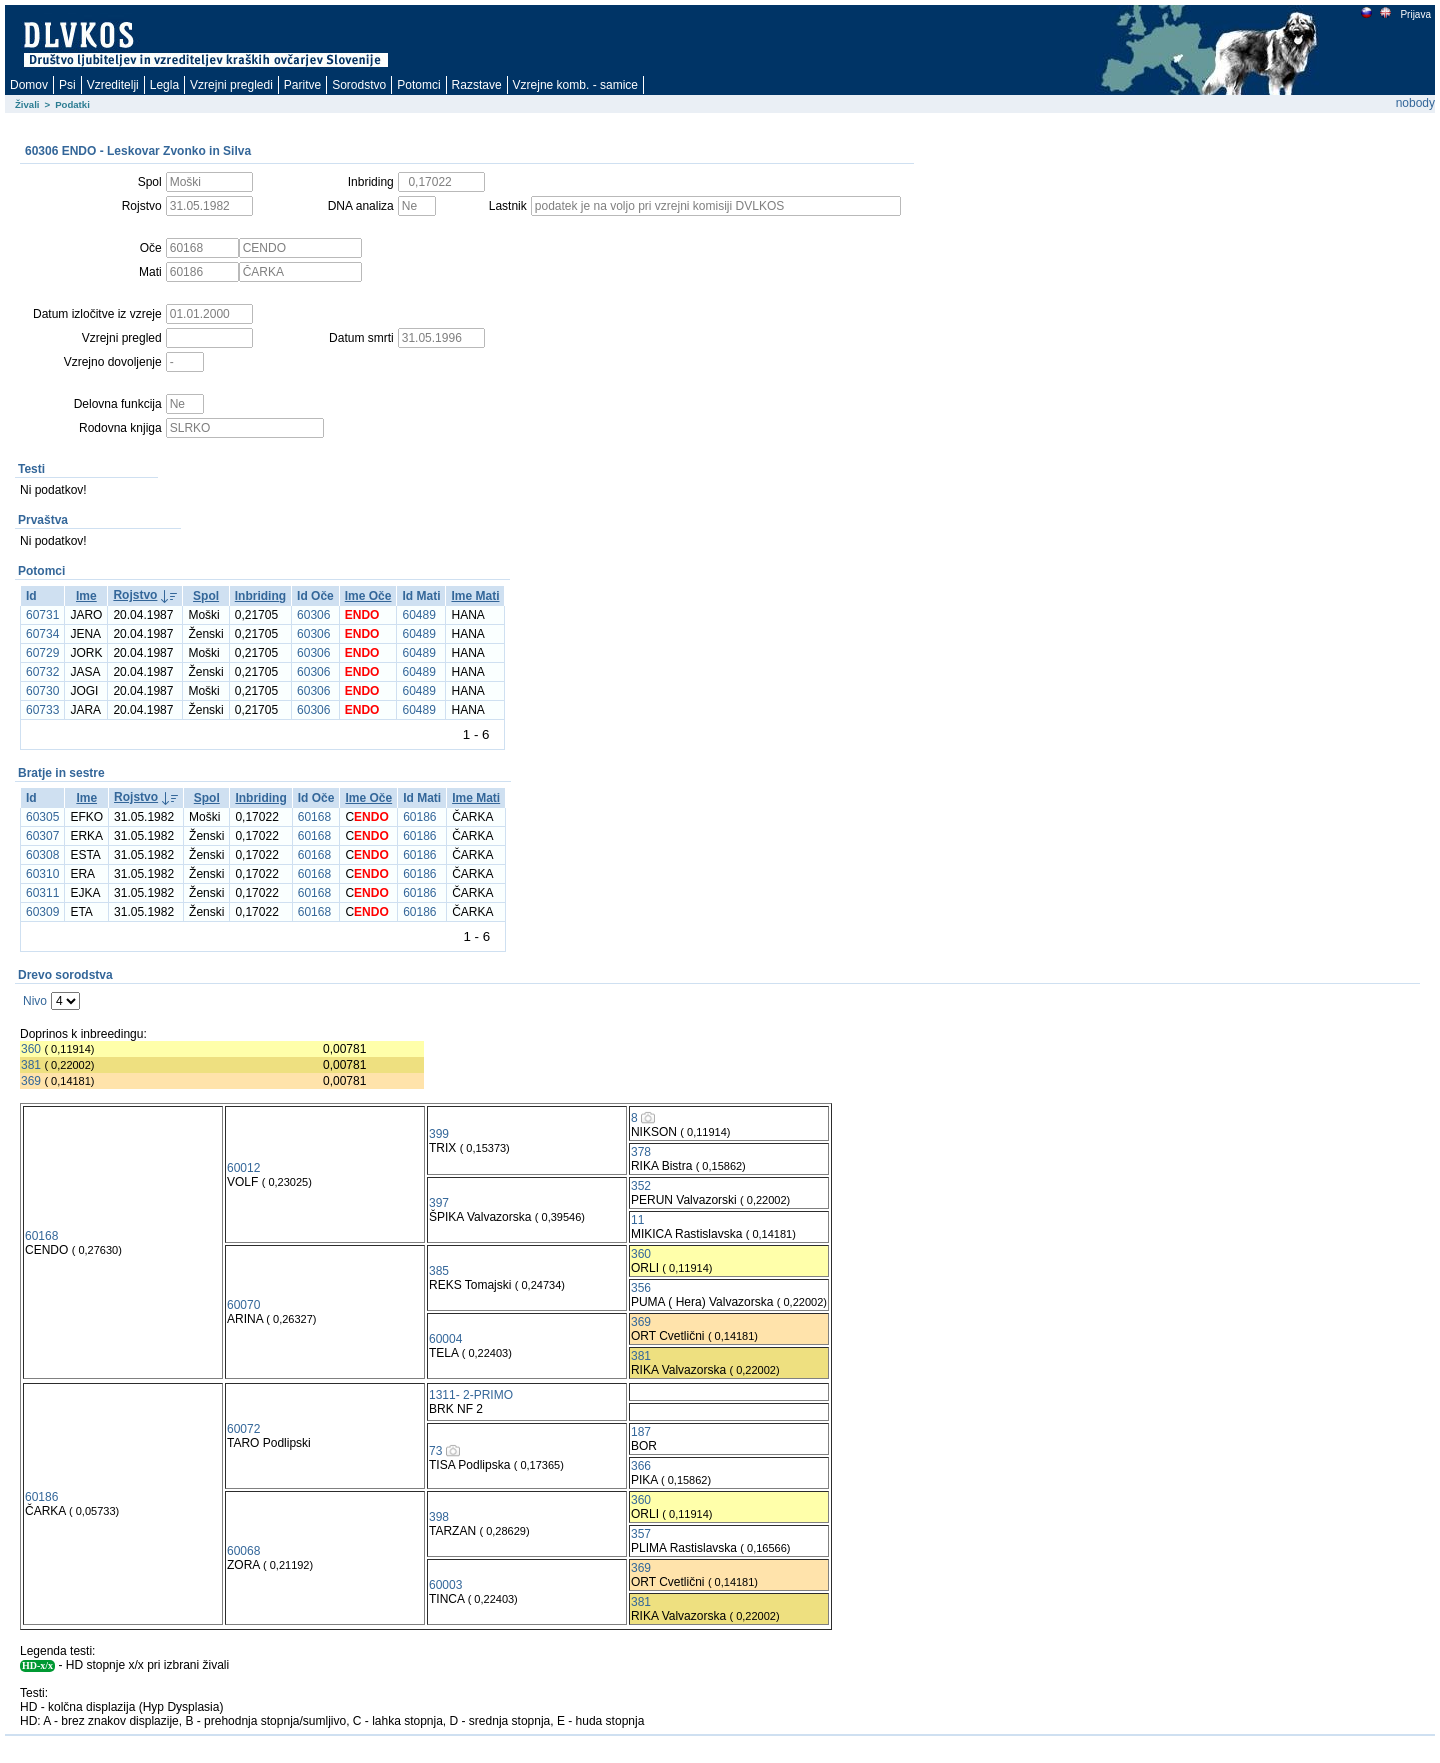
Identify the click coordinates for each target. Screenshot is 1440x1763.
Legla (164, 85)
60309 (42, 912)
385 (439, 1271)
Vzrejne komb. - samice (575, 85)
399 (439, 1134)
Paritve (302, 85)
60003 (445, 1585)
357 (641, 1534)
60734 (42, 634)
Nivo (35, 1001)
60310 (42, 874)
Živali (27, 104)
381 (31, 1065)
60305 (42, 817)
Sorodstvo (359, 85)
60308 (42, 855)
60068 (243, 1551)
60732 (42, 672)
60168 (314, 817)
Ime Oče (368, 596)
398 (439, 1517)
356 (641, 1288)
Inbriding (260, 596)
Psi (67, 85)
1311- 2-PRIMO (471, 1395)
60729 (42, 653)
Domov (29, 85)
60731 (42, 615)
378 (641, 1152)
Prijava (1415, 14)
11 (637, 1220)
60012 (243, 1168)
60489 (418, 615)
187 (641, 1432)
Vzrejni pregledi (231, 85)
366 (641, 1466)
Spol (206, 596)
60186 (419, 817)
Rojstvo (135, 595)
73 (435, 1451)
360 (31, 1049)
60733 (42, 710)
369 (31, 1081)
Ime (86, 596)
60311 (42, 893)
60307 (42, 836)
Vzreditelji (113, 85)
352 (641, 1186)
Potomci (418, 85)
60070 (243, 1305)
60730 (42, 691)
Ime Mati (475, 596)
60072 (243, 1429)
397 (439, 1203)
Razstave (477, 85)
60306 (313, 615)
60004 (445, 1339)
